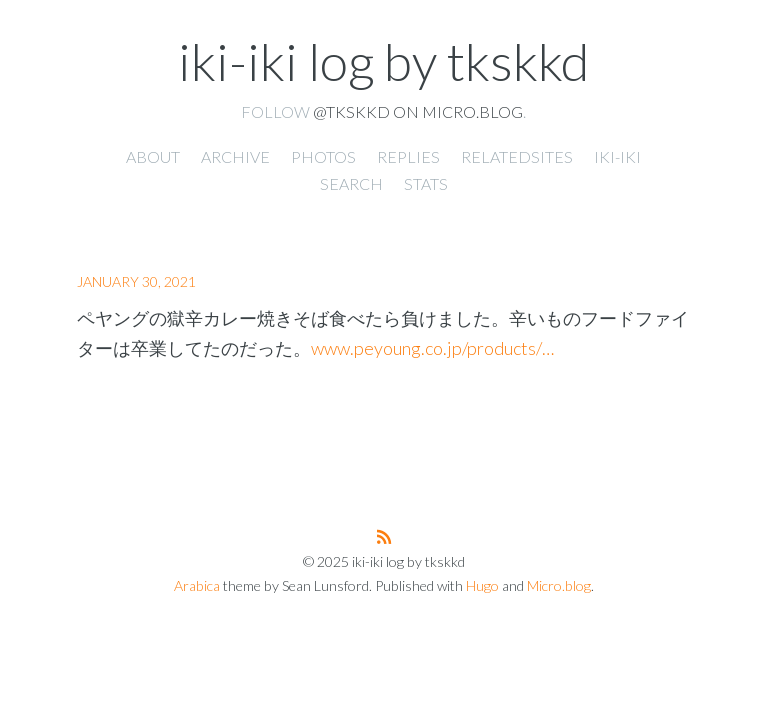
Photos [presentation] (323, 156)
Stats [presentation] (426, 183)
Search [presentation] (351, 183)
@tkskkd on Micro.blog (418, 111)
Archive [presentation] (235, 156)
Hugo (482, 585)
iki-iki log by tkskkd (383, 61)
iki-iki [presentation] (617, 156)
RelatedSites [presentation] (517, 156)
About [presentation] (153, 156)
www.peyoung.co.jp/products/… (432, 348)
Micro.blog (559, 585)
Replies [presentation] (408, 156)
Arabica (197, 585)
